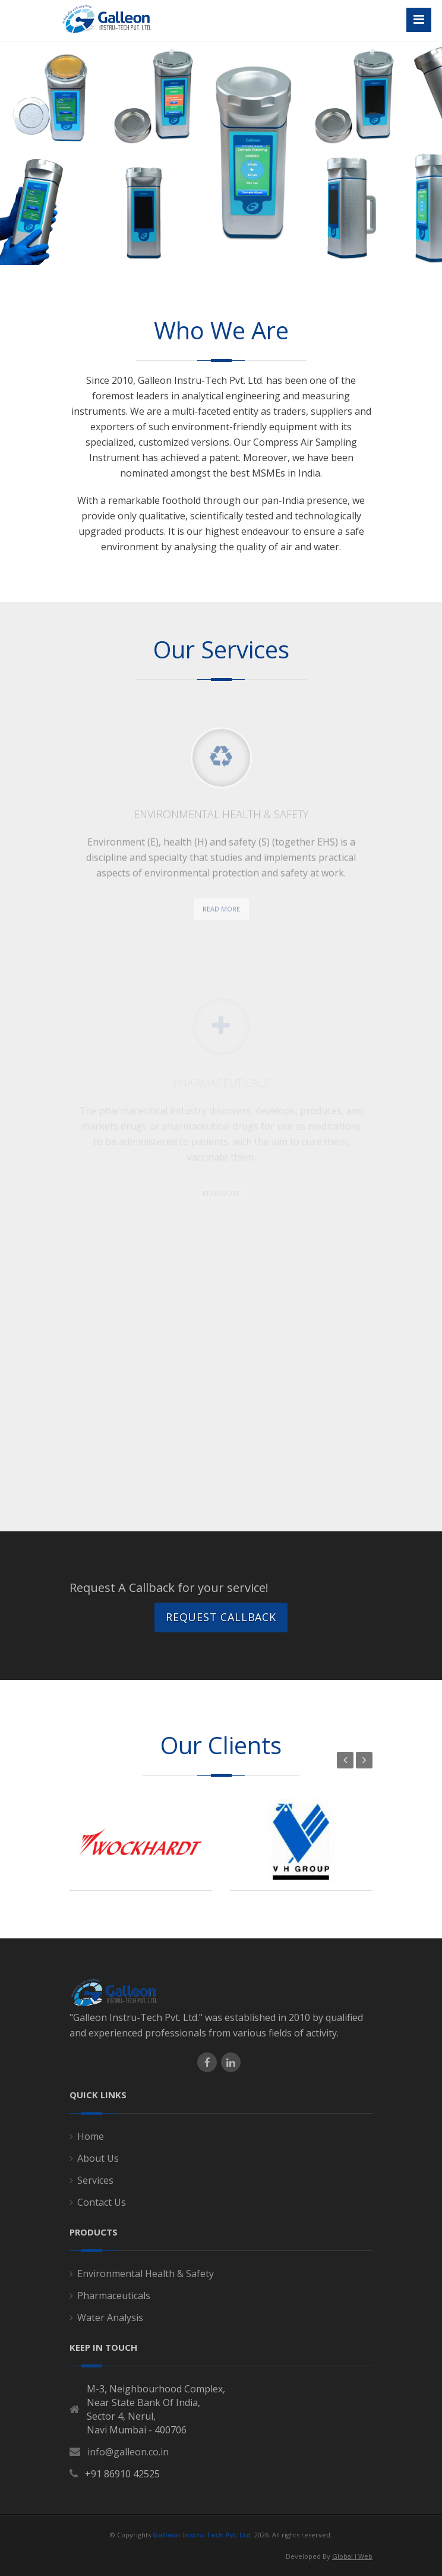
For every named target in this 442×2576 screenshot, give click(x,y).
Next (364, 1760)
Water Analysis (110, 2317)
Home (90, 2136)
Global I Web (352, 2556)
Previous (345, 1760)
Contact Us (101, 2202)
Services (95, 2180)
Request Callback (221, 1617)
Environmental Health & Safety (145, 2273)
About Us (98, 2158)
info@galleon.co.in (128, 2451)
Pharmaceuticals (113, 2295)
